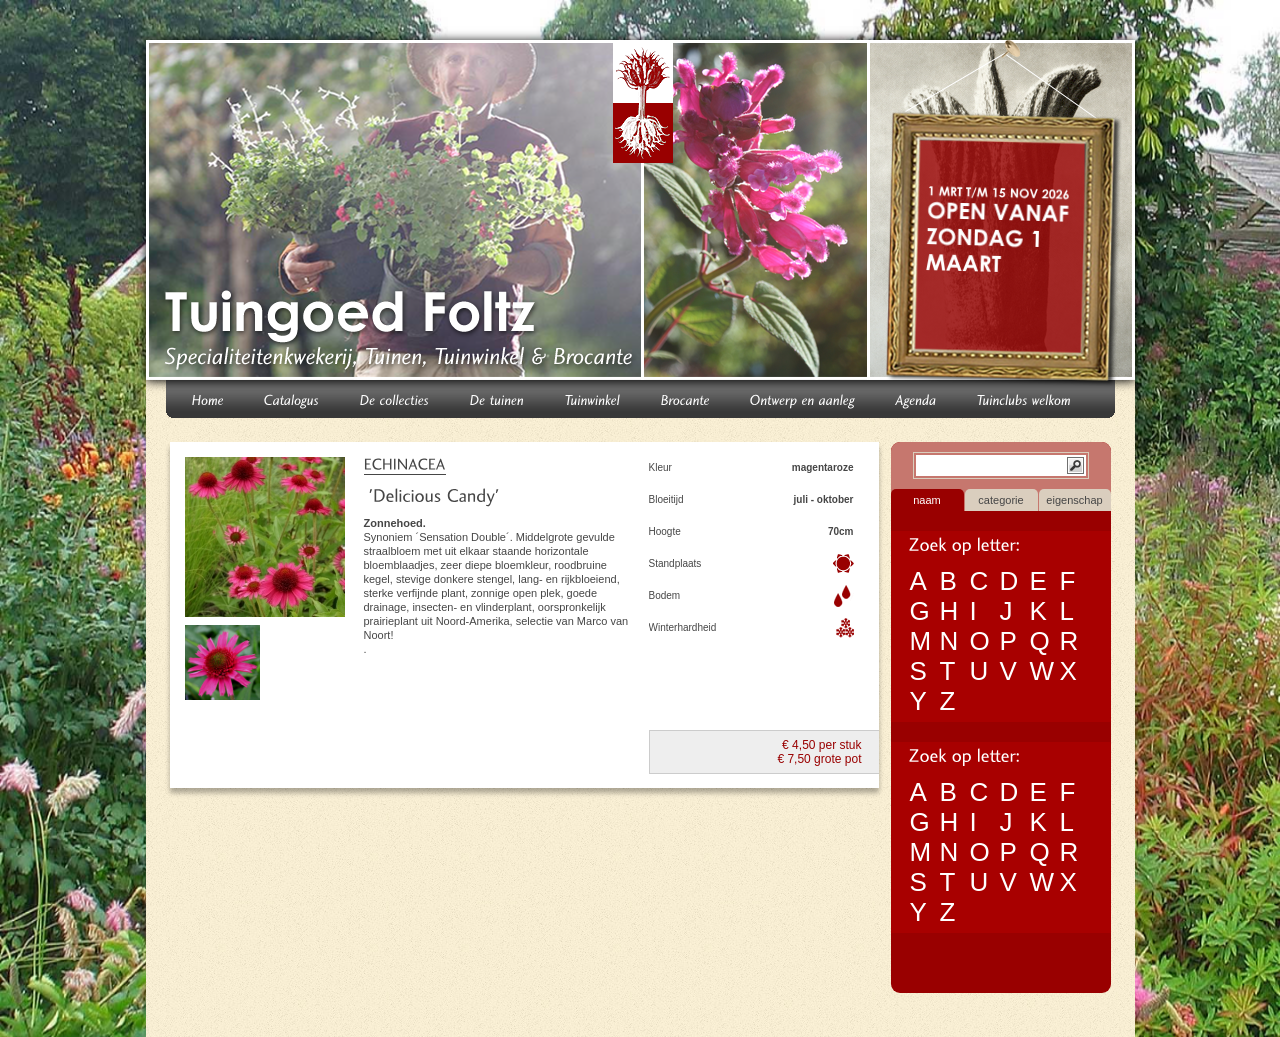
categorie (1000, 500)
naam (927, 500)
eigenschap (1074, 500)
